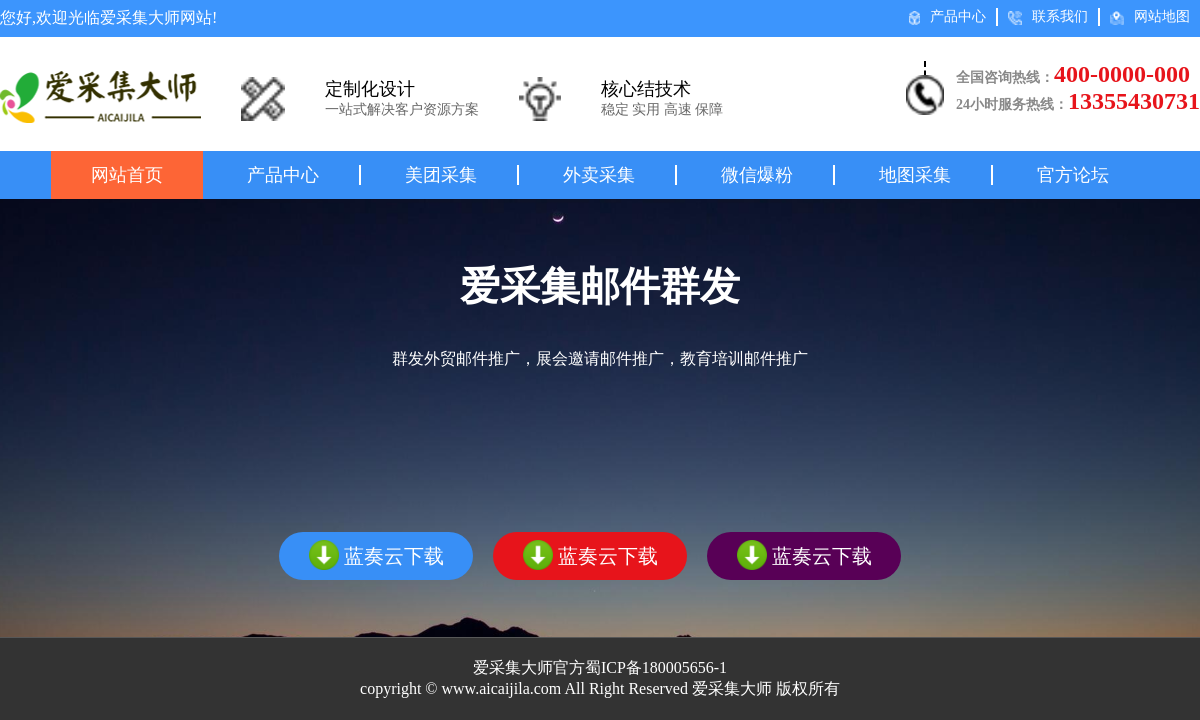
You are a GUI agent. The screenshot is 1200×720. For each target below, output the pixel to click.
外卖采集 (599, 175)
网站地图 (1150, 17)
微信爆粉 (757, 175)
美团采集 (441, 175)
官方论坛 (1073, 175)
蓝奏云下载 (376, 555)
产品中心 (947, 17)
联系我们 (1048, 17)
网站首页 (127, 175)
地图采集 (915, 175)
